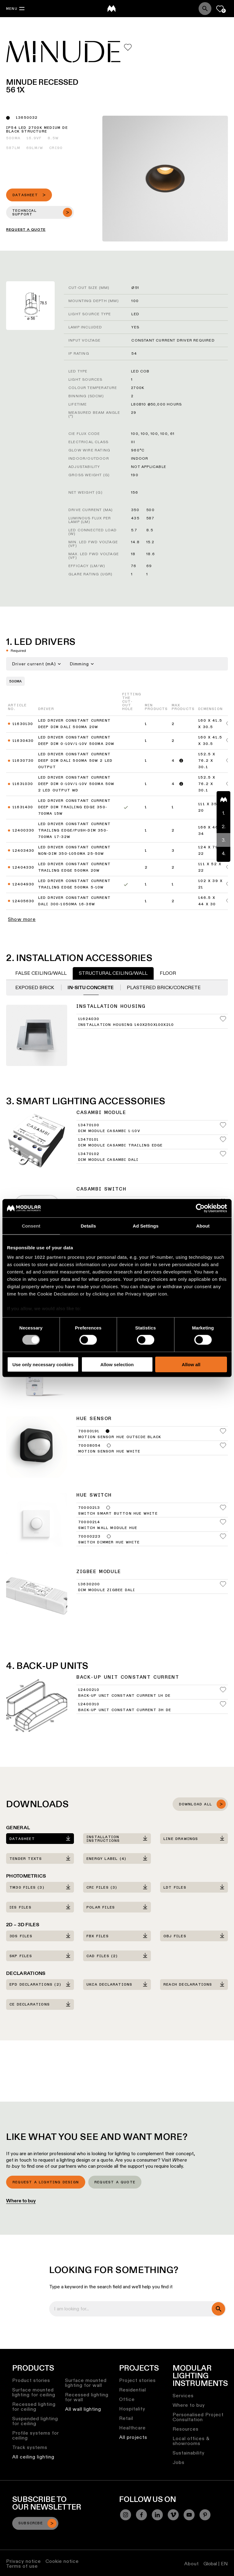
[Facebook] (141, 2514)
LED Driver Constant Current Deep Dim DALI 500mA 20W (74, 724)
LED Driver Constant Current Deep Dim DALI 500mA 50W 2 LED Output (75, 761)
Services (183, 2395)
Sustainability (189, 2453)
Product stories (31, 2380)
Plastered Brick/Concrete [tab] (164, 987)
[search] (218, 2309)
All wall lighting (83, 2409)
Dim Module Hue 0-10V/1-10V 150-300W (122, 1361)
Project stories (137, 2380)
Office (127, 2399)
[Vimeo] (173, 2514)
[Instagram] (125, 2514)
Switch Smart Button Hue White (118, 1514)
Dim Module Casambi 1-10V (109, 1131)
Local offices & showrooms (191, 2441)
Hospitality (132, 2409)
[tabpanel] (117, 1023)
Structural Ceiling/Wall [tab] (113, 973)
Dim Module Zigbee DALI (106, 1590)
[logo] (111, 9)
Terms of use (22, 2566)
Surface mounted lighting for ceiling (33, 2392)
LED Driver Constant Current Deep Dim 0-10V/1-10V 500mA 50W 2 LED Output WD (76, 784)
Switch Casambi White (105, 1207)
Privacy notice (23, 2561)
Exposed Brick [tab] (35, 987)
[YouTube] (189, 2514)
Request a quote (114, 2182)
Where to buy (21, 2201)
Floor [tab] (168, 973)
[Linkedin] (157, 2514)
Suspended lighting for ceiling (35, 2421)
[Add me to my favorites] (128, 47)
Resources (186, 2429)
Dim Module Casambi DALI (108, 1160)
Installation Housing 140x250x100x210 (126, 1025)
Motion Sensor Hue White (109, 1451)
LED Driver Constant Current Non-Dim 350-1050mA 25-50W (74, 851)
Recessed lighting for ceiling (34, 2406)
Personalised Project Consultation (198, 2417)
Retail (126, 2418)
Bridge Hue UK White (103, 1298)
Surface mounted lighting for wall (86, 2382)
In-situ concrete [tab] (91, 987)
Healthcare (132, 2428)
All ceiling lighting (33, 2457)
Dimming (82, 664)
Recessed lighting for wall (86, 2397)
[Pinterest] (205, 2514)
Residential (132, 2390)
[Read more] (181, 761)
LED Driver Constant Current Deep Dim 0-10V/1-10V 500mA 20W (76, 741)
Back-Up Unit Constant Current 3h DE (124, 1710)
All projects (133, 2437)
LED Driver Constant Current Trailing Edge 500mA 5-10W (74, 884)
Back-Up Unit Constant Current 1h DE (124, 1696)
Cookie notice (62, 2561)
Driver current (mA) (36, 664)
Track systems (29, 2447)
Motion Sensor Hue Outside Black (119, 1437)
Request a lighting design (46, 2182)
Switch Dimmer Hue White (109, 1542)
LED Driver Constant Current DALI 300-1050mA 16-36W (74, 901)
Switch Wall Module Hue (107, 1528)
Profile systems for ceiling (35, 2435)
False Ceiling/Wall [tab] (41, 973)
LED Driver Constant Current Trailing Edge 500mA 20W (74, 867)
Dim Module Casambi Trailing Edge (120, 1145)
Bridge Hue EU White (103, 1284)
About (191, 2564)
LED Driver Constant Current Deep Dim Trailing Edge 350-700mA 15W (74, 807)
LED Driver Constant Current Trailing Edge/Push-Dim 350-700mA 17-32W (74, 830)
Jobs (179, 2462)
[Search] (205, 8)
